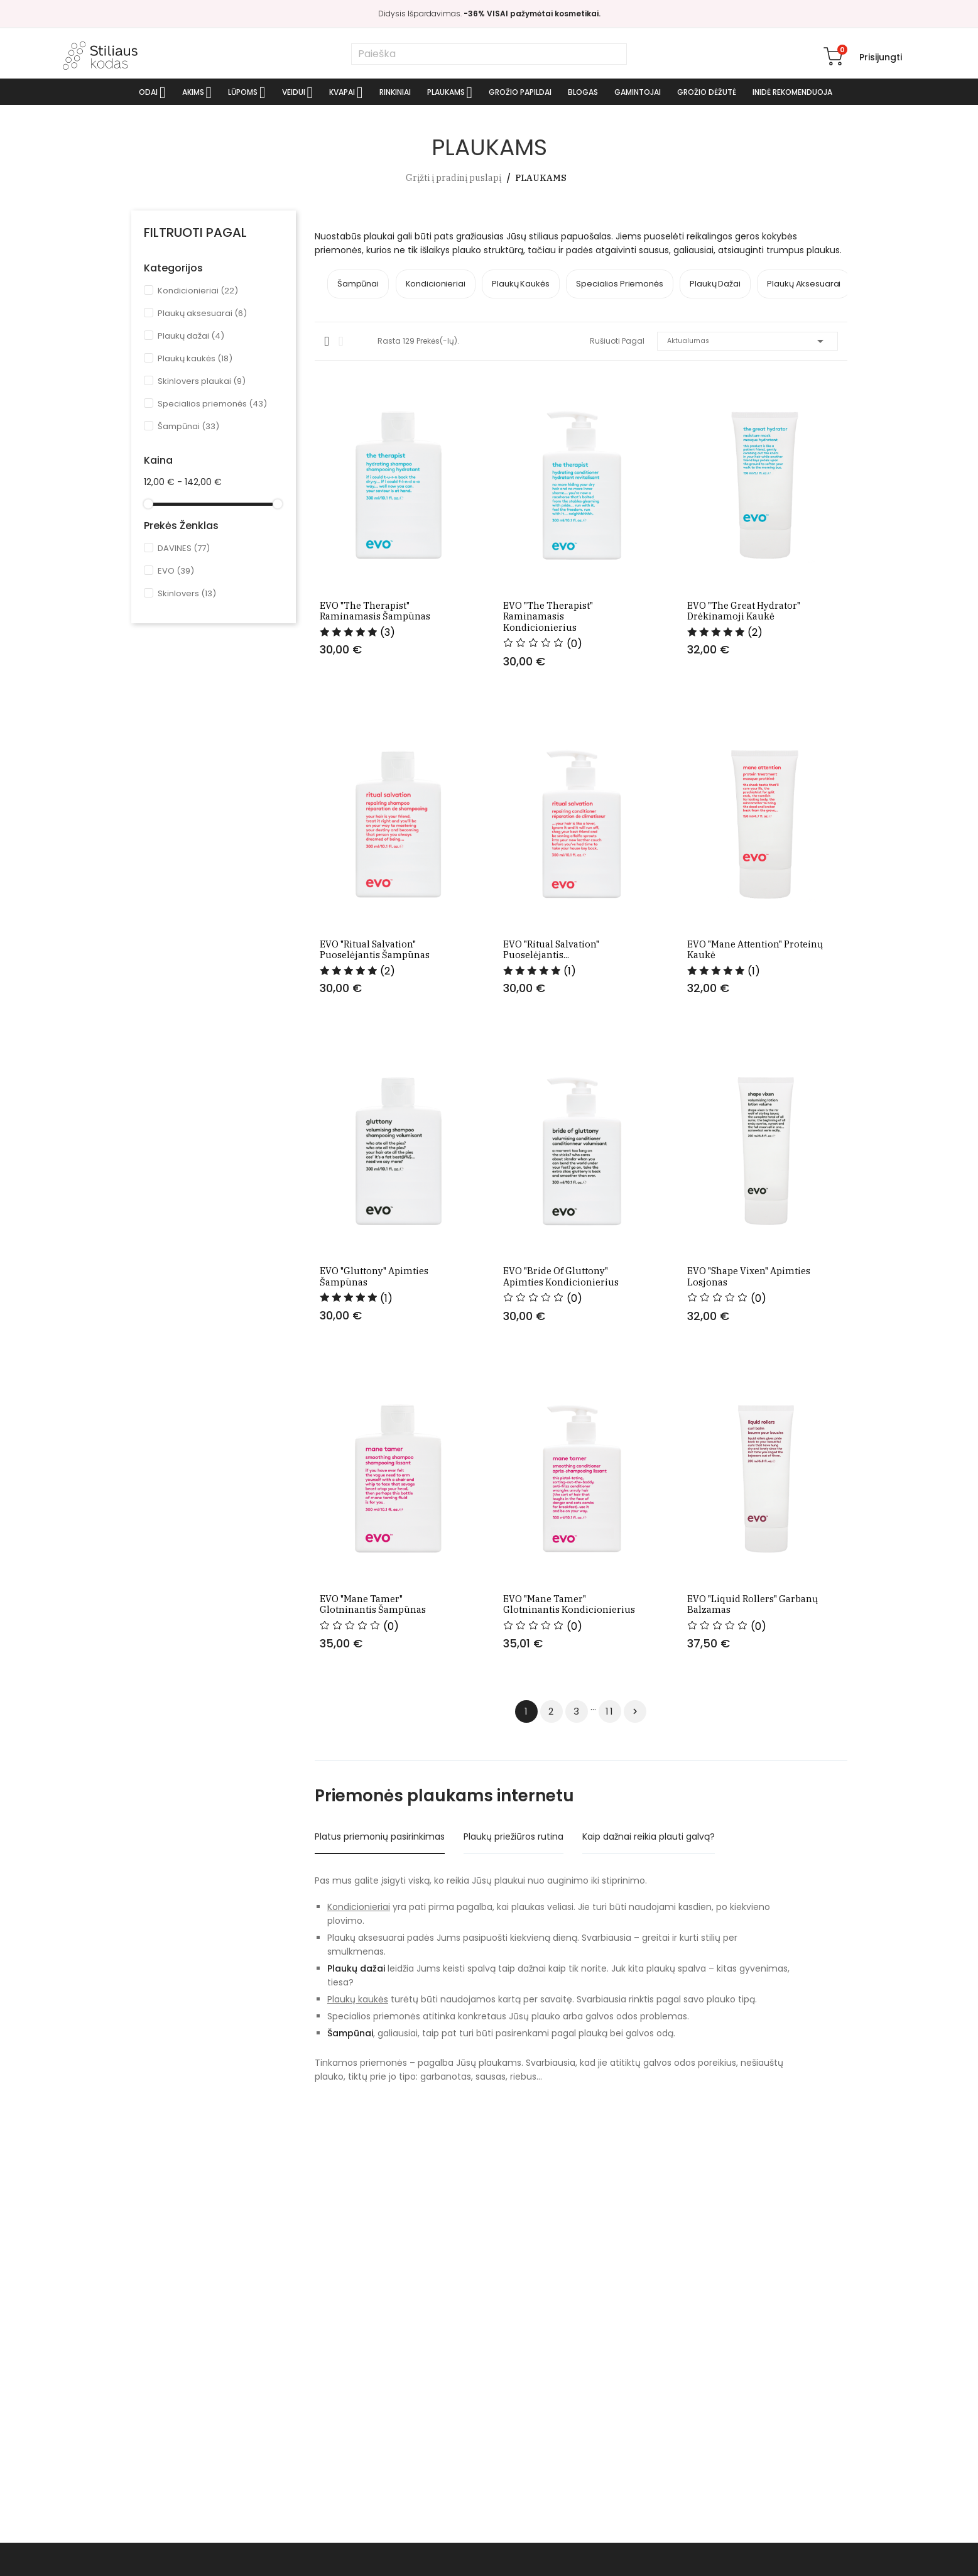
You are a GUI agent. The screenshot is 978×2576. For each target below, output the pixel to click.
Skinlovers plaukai (202, 381)
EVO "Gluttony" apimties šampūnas (374, 1384)
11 (610, 1867)
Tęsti (635, 1868)
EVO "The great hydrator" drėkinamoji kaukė (745, 646)
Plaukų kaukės (195, 358)
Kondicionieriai (198, 291)
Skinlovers (187, 593)
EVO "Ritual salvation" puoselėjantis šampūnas (373, 1015)
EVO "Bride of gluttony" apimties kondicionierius (559, 1384)
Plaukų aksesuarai (202, 313)
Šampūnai (188, 426)
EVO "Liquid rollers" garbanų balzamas (753, 1755)
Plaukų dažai (191, 336)
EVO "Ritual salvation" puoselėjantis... (551, 1015)
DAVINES (184, 548)
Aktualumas (747, 339)
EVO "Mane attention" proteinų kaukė (756, 1015)
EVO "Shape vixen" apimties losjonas (750, 1384)
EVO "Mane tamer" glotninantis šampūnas (391, 1755)
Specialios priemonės (212, 404)
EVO (176, 571)
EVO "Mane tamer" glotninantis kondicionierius (574, 1755)
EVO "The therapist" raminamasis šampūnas (374, 646)
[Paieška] (489, 54)
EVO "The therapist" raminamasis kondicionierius (570, 646)
